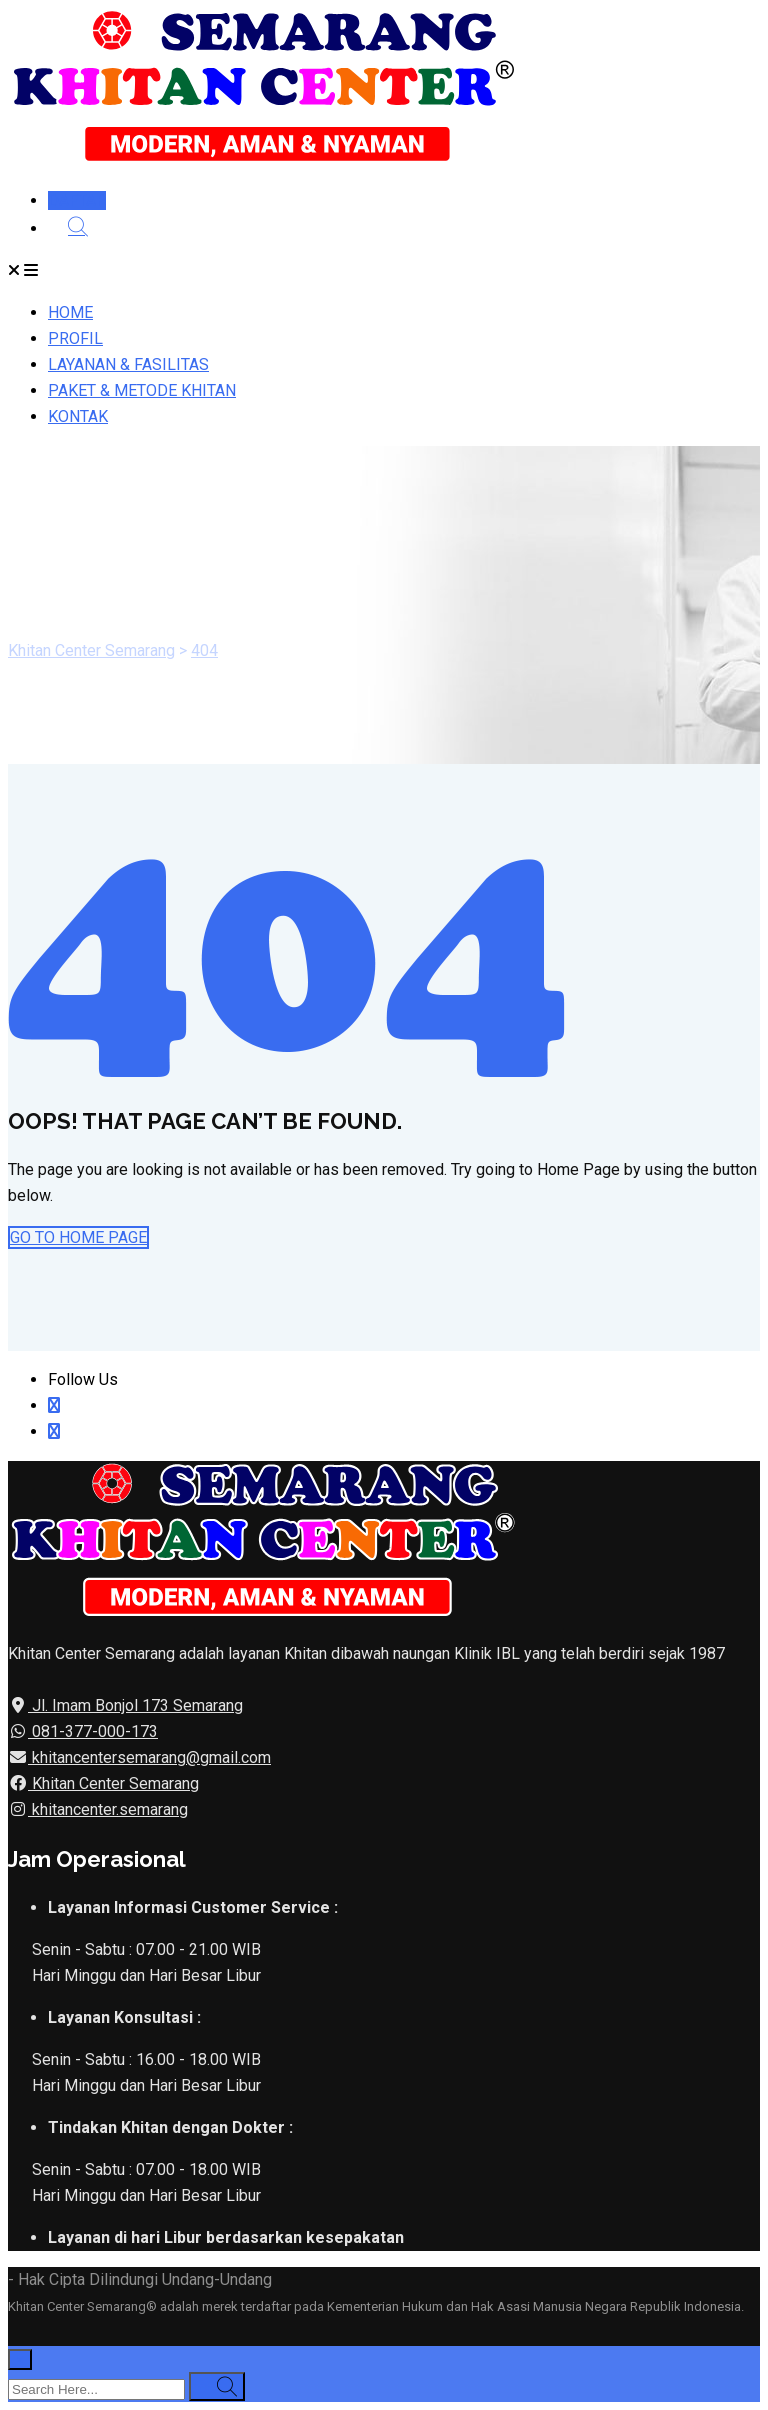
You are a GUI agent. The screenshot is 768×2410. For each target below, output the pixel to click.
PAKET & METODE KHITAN (142, 390)
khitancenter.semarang (108, 1809)
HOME (70, 312)
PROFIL (75, 338)
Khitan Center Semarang (113, 1783)
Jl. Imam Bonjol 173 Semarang (135, 1705)
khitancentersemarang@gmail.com (149, 1757)
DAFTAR (77, 200)
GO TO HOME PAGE (78, 1237)
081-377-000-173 (93, 1731)
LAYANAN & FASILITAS (128, 364)
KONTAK (78, 416)
